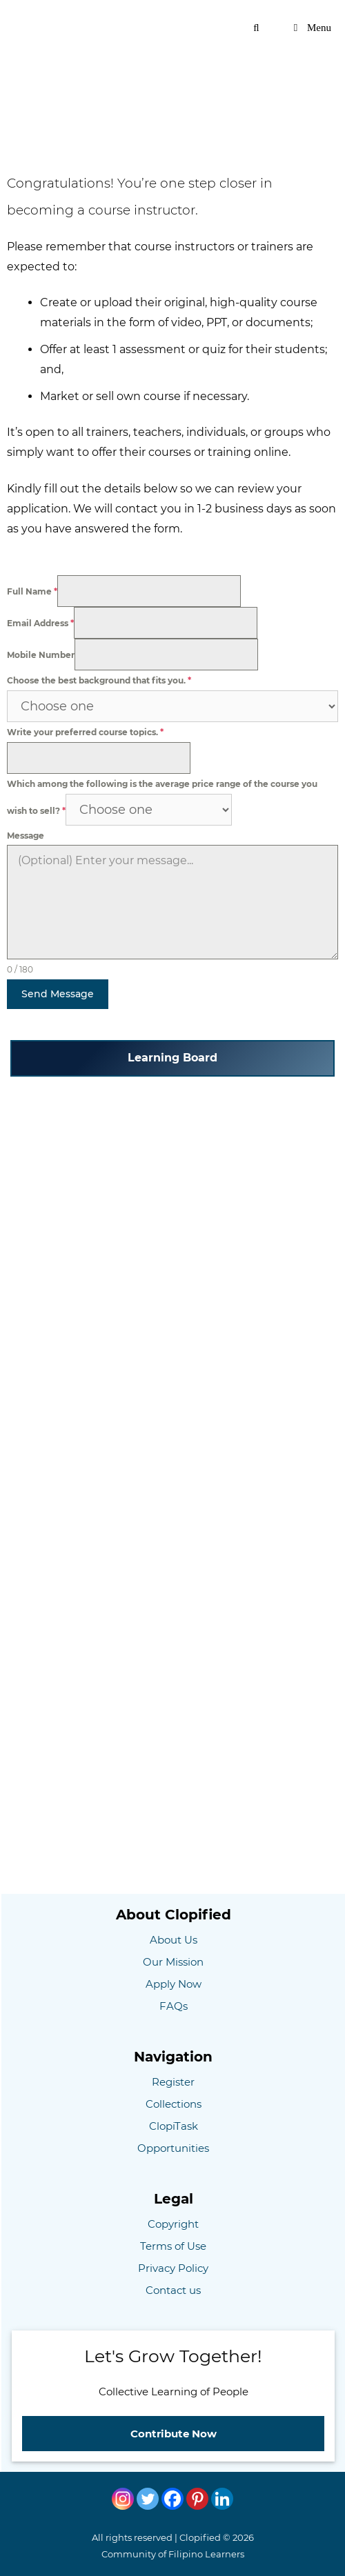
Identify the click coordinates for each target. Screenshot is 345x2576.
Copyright (173, 2223)
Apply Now (173, 1983)
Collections (173, 2103)
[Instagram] (123, 2499)
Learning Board (172, 1057)
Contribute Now (173, 2433)
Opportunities (173, 2148)
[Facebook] (172, 2499)
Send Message (57, 994)
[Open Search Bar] (256, 27)
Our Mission (173, 1961)
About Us (173, 1939)
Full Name (32, 591)
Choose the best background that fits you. (99, 680)
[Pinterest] (197, 2499)
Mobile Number (41, 655)
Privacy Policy (173, 2268)
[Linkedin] (222, 2499)
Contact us (173, 2290)
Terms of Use (173, 2246)
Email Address (40, 623)
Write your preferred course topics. (85, 732)
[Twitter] (148, 2499)
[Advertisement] (172, 86)
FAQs (173, 2006)
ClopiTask (173, 2126)
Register (173, 2081)
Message (25, 835)
